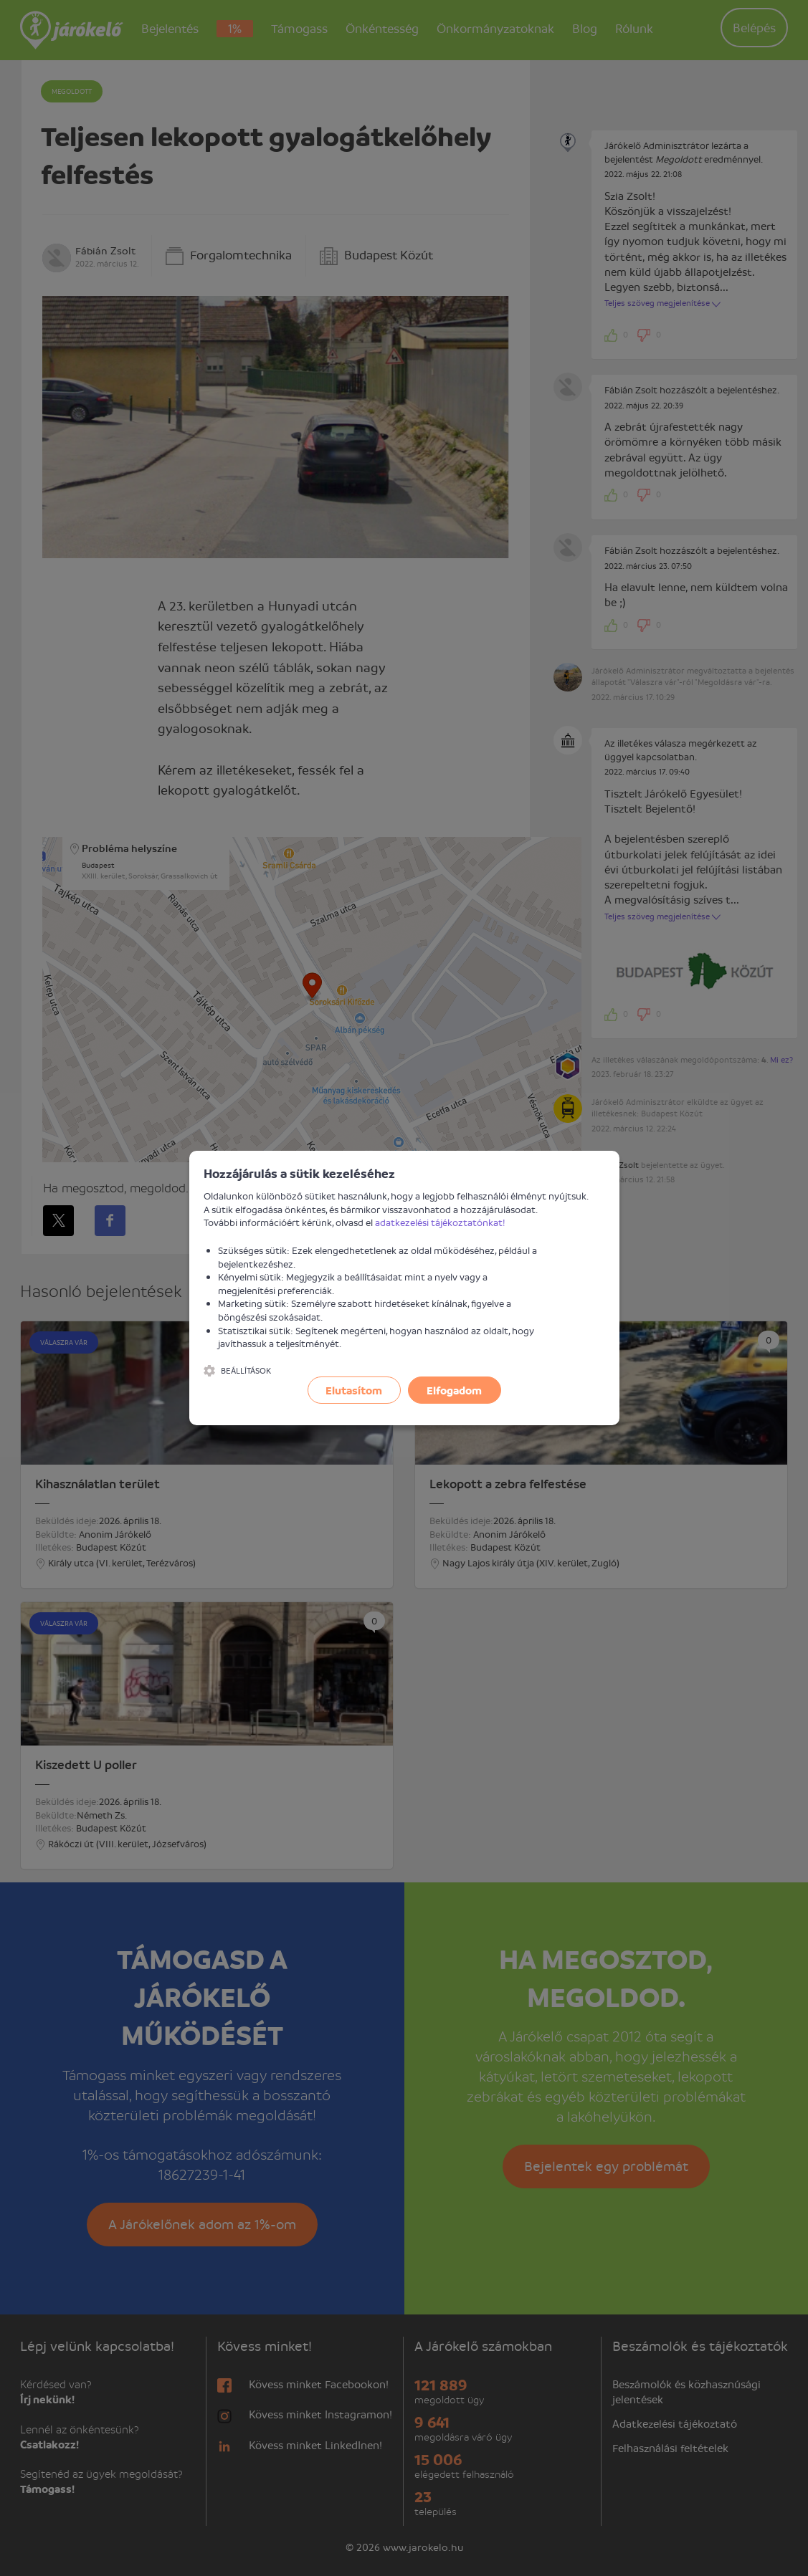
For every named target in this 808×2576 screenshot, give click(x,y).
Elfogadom (454, 1390)
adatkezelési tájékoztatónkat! (440, 1222)
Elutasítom (353, 1390)
